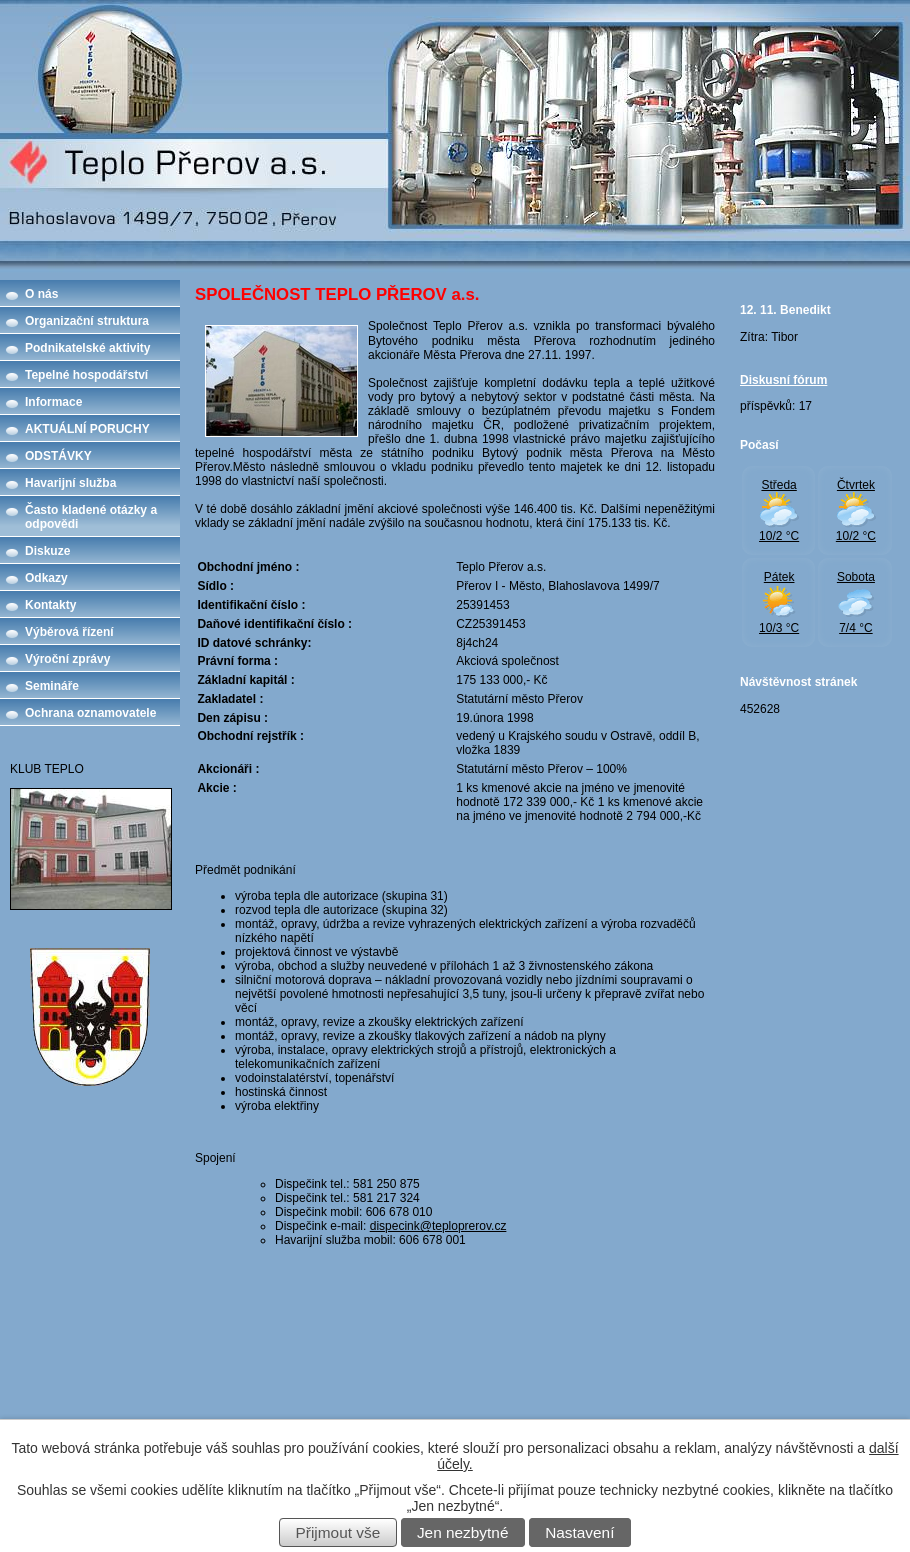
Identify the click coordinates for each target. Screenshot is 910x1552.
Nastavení (579, 1532)
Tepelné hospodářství (86, 375)
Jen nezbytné (463, 1532)
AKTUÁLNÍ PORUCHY (87, 429)
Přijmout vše (338, 1532)
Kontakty (50, 605)
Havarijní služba (70, 483)
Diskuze (47, 551)
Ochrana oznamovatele (90, 713)
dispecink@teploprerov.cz (438, 1226)
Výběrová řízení (69, 632)
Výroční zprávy (67, 659)
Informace (53, 402)
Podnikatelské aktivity (87, 348)
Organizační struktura (87, 321)
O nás (41, 294)
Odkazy (46, 578)
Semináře (52, 686)
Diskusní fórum (783, 380)
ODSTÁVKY (58, 456)
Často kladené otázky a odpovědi (91, 517)
